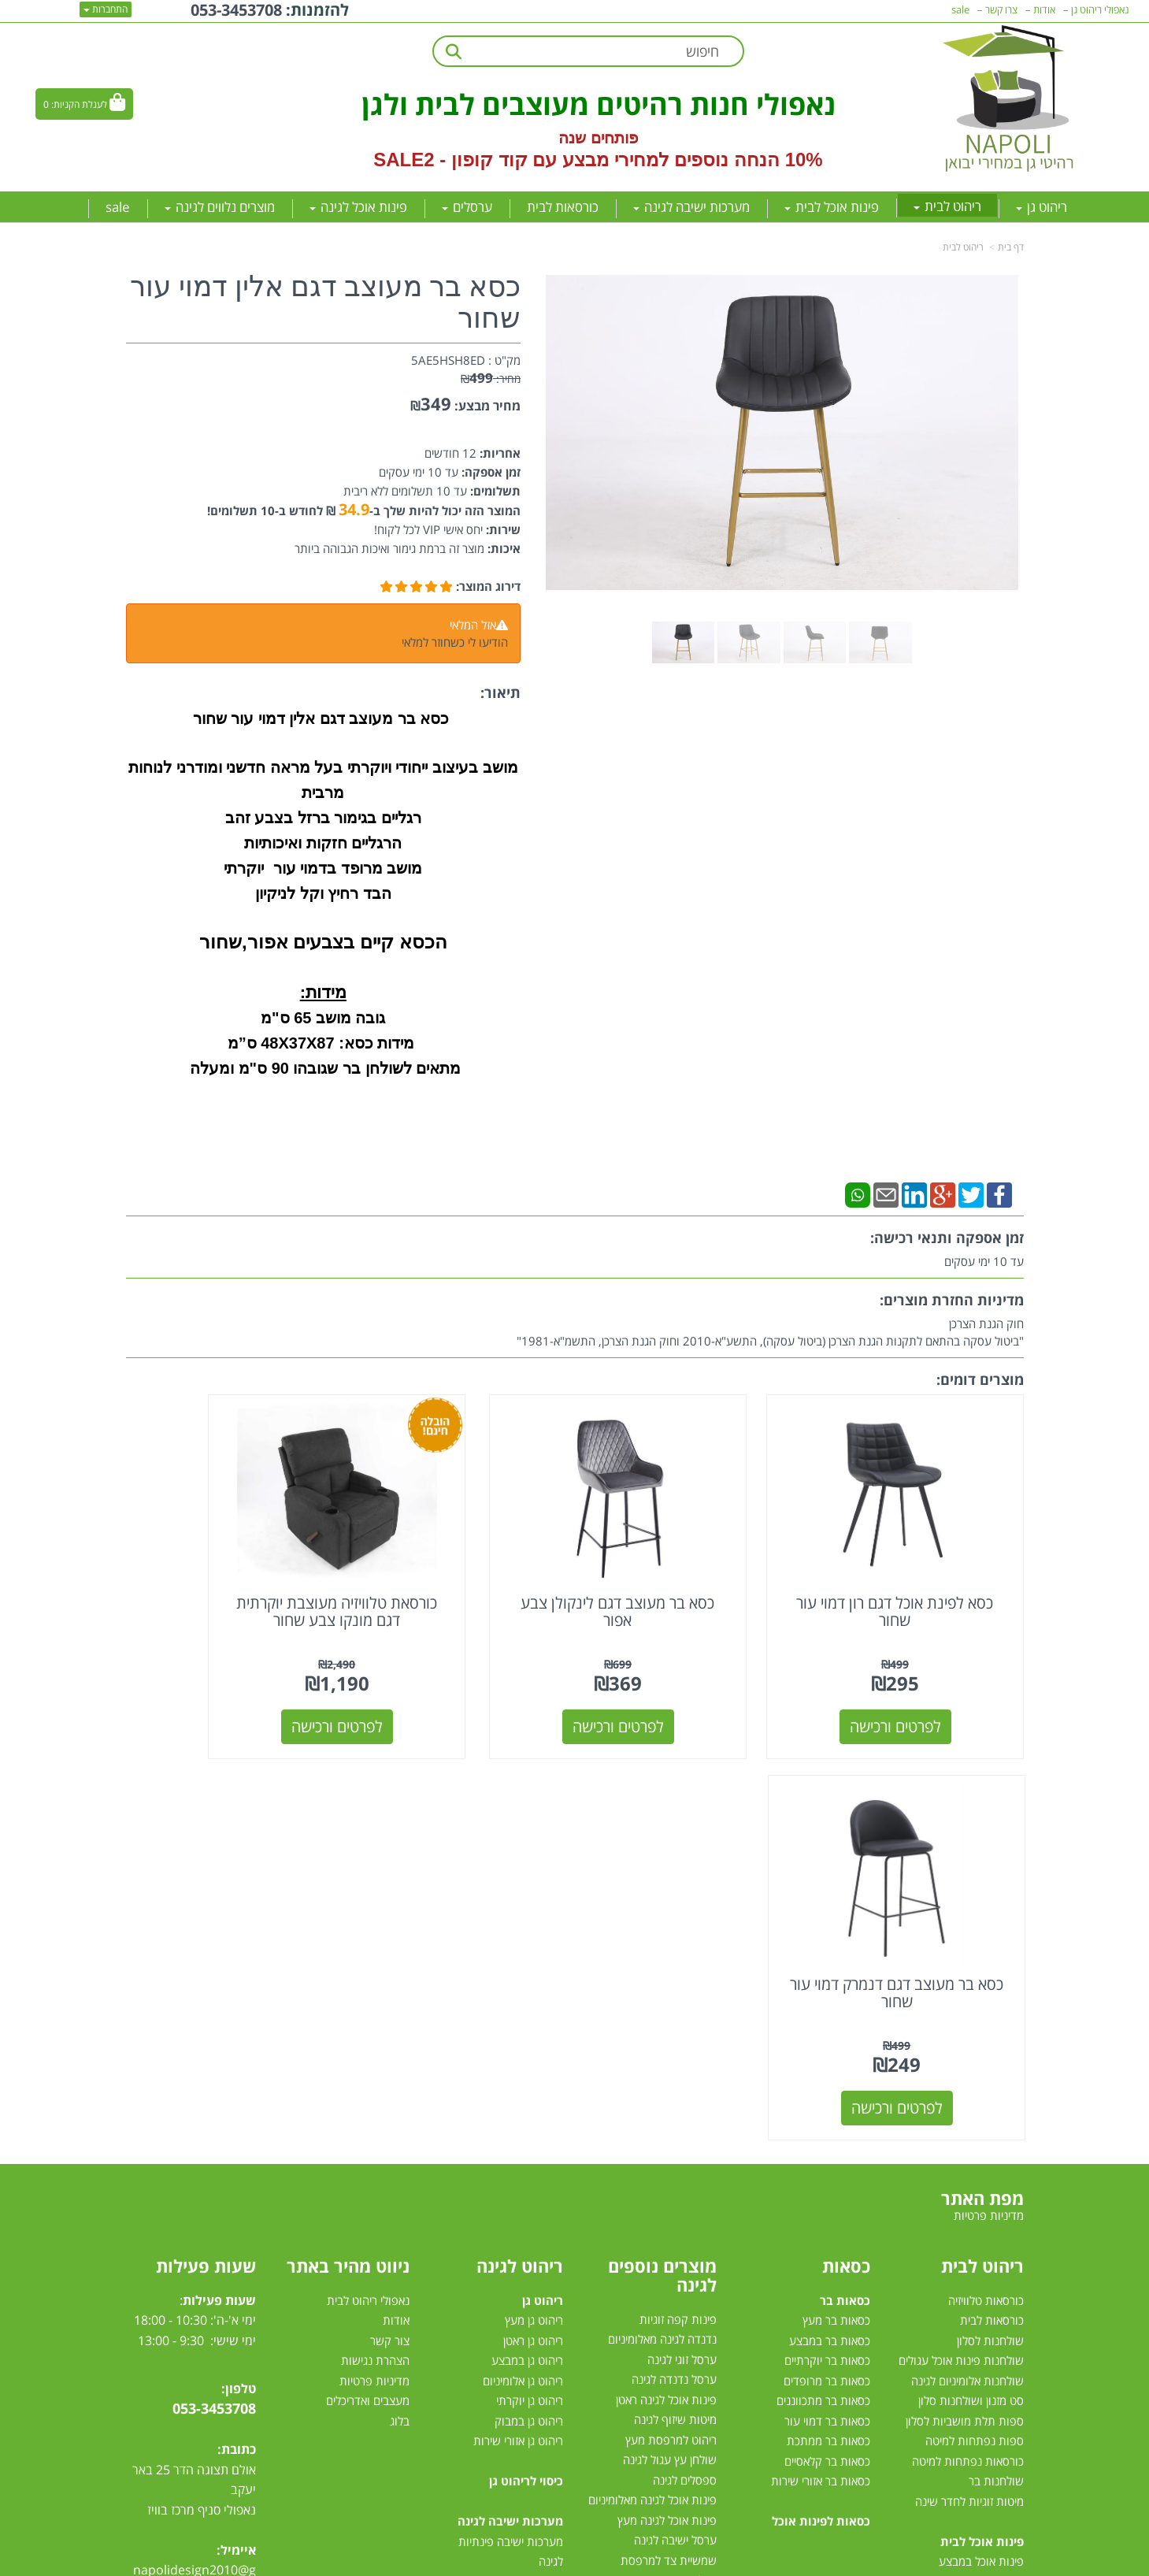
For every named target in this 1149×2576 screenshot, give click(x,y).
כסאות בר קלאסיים (827, 2042)
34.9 (354, 509)
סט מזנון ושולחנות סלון (971, 1981)
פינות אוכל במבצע (981, 2142)
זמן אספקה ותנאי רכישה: (947, 1237)
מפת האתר (982, 1778)
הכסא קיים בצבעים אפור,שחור (323, 941)
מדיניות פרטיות (374, 1961)
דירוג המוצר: (488, 586)
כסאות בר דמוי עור (827, 2002)
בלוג (400, 2002)
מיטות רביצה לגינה (520, 2343)
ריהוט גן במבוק (529, 2002)
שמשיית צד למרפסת (669, 2141)
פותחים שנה (598, 138)
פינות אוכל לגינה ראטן (666, 1980)
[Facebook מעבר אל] (238, 2198)
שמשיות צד (690, 2302)
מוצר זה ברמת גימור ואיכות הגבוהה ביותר (389, 548)
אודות (396, 1901)
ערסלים (699, 2242)
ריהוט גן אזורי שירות (518, 2021)
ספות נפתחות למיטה (974, 2021)
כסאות (846, 1846)
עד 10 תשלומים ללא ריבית (405, 491)
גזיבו (707, 2322)
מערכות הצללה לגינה (667, 2262)
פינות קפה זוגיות (678, 1900)
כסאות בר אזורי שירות (820, 2061)
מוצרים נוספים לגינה (662, 1856)
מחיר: (491, 378)
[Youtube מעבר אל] (209, 2198)
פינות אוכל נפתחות (979, 2243)
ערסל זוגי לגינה (682, 1940)
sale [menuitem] (118, 207)
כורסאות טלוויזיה (986, 1881)
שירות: (502, 529)
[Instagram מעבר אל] (177, 2198)
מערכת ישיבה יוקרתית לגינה (498, 2283)
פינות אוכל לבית (982, 2122)
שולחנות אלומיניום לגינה (967, 1961)
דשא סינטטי (689, 2362)
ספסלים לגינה (685, 2061)
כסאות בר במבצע (829, 1921)
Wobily (625, 2561)
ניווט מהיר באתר (348, 1846)
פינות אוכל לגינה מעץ (667, 2101)
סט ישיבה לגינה (524, 2323)
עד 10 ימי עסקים (418, 472)
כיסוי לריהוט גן (526, 2061)
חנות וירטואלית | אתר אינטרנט (475, 2561)
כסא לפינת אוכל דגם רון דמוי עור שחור (920, 1573)
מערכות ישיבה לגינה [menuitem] (691, 207)
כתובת (238, 2030)
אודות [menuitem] (1044, 9)
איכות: (502, 548)
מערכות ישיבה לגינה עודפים (498, 2303)
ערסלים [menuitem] (467, 207)
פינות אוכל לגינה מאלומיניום (652, 2081)
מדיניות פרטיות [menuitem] (989, 1796)
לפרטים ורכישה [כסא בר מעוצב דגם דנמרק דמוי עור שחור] (229, 1688)
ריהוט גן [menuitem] (1041, 207)
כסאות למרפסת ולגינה (665, 2202)
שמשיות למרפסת (676, 2282)
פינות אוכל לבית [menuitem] (831, 207)
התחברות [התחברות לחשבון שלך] (105, 9)
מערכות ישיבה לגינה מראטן (500, 2202)
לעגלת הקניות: (79, 104)
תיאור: (500, 692)
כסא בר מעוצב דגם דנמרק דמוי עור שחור (229, 1573)
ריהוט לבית (963, 247)
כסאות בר (845, 1881)
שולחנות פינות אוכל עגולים (961, 1941)
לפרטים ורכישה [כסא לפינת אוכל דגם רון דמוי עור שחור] (920, 1688)
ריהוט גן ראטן (533, 1921)
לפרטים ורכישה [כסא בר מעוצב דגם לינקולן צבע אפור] (690, 1688)
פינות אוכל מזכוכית (980, 2162)
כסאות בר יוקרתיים (827, 1941)
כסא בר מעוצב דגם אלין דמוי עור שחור (325, 303)
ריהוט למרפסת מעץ (671, 2021)
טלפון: (238, 1969)
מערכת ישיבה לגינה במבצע (499, 2262)
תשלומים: (494, 491)
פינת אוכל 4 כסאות (979, 2222)
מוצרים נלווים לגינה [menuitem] (220, 207)
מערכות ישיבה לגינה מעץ (505, 2243)
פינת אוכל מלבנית (982, 2182)
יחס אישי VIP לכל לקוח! (428, 529)
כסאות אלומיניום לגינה (665, 2181)
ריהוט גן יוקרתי (529, 1981)
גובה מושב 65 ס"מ (323, 1017)
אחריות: (498, 453)
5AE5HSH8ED (448, 360)
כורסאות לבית (992, 1901)
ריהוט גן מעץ (534, 1901)
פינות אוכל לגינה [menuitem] (358, 207)
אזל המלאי (473, 625)
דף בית (1011, 247)
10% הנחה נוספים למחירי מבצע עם (677, 159)
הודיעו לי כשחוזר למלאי (455, 642)
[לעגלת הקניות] (84, 104)
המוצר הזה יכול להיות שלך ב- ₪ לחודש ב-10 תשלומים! (364, 510)
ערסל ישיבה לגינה (675, 2121)
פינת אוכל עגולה (985, 2202)
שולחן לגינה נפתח (674, 2221)
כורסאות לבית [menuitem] (563, 207)
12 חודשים (450, 453)
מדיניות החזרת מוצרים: (952, 1299)
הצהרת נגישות (375, 1941)
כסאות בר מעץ (836, 1901)
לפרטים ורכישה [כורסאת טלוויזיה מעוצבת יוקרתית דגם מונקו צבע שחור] (460, 1688)
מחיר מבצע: (487, 405)
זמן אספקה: (489, 472)
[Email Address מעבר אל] (146, 2198)
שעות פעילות (206, 1846)
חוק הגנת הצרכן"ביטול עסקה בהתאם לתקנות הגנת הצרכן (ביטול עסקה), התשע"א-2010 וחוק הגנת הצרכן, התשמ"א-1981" (770, 1332)
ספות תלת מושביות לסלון (965, 2002)
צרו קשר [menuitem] (1001, 9)
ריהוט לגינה (519, 1846)
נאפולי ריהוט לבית (368, 1881)
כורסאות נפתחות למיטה (968, 2042)
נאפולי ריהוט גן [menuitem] (1100, 9)
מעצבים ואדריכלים (366, 1981)
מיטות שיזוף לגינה (675, 2001)
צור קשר (390, 1921)
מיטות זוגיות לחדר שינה (969, 2082)
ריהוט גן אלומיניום (523, 1961)
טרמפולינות (690, 2342)
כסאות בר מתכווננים (821, 1981)
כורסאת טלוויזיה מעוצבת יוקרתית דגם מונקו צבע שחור (459, 1582)
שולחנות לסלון (990, 1921)
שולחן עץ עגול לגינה (670, 2041)
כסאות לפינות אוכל (821, 2102)
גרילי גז (701, 2162)
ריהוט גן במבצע (527, 1941)
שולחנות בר (996, 2061)
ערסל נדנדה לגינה (674, 1961)
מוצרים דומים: (980, 1379)
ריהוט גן (542, 1881)
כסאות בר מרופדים (825, 1961)
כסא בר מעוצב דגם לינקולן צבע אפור (689, 1573)
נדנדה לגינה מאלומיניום (662, 1920)
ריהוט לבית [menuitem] (947, 206)
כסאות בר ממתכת (827, 2021)
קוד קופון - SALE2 (450, 159)
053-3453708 (214, 1989)
